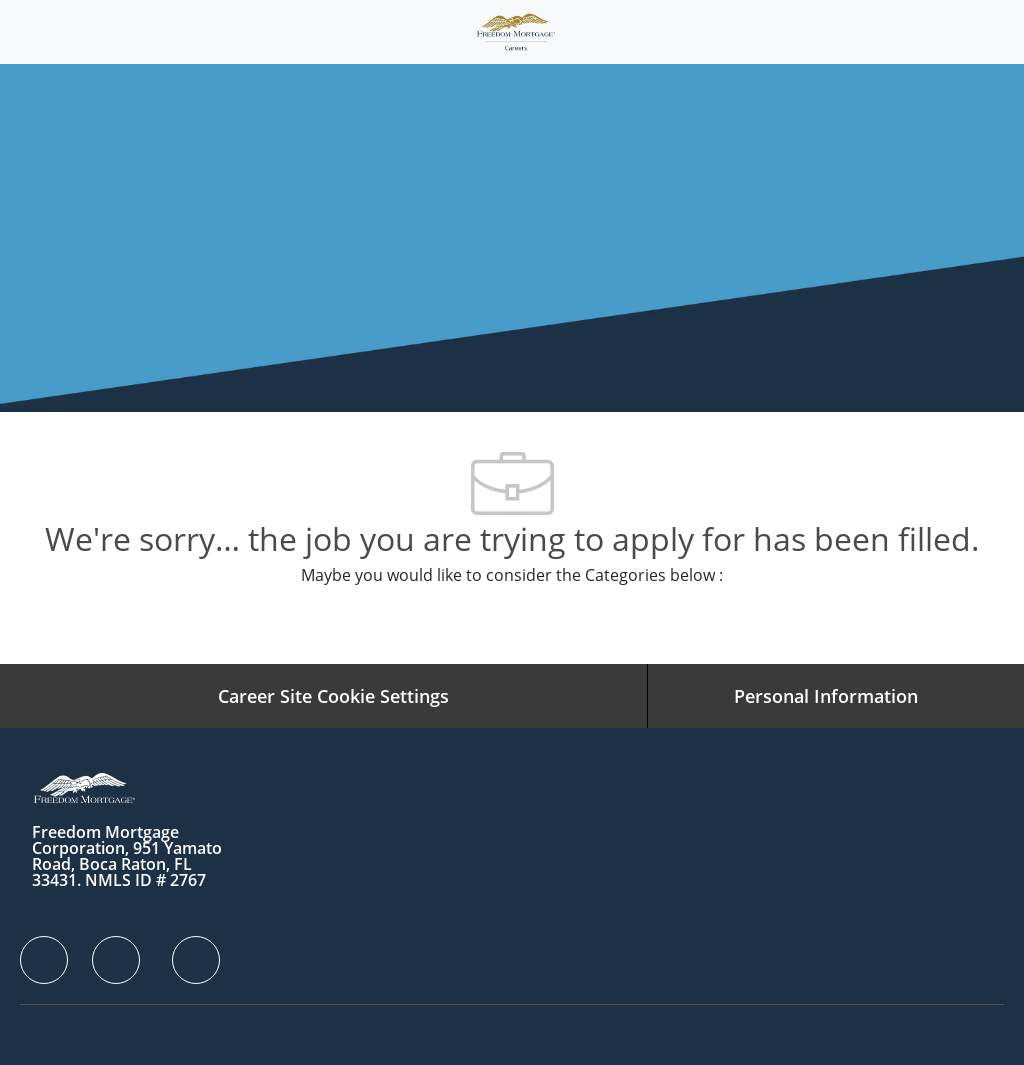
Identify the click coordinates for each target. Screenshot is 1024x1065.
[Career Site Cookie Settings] (333, 696)
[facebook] (44, 960)
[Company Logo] (516, 30)
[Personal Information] (826, 696)
